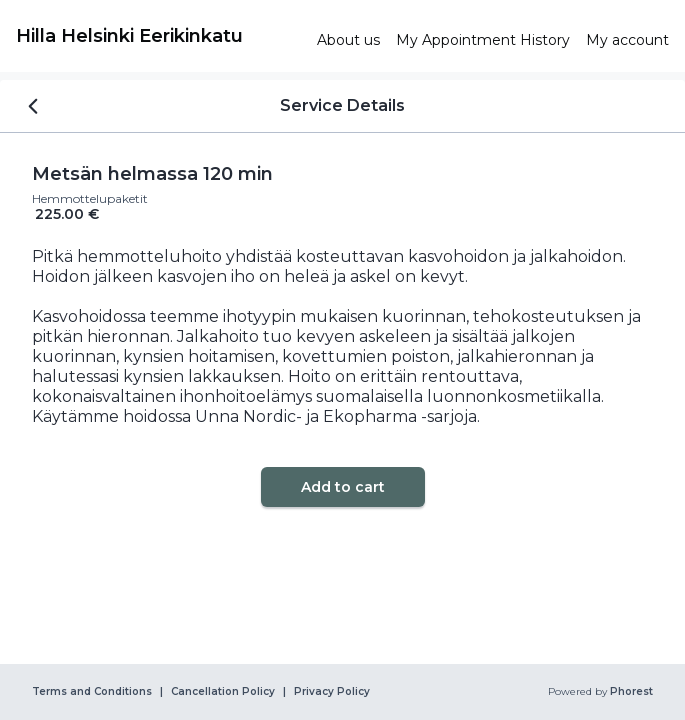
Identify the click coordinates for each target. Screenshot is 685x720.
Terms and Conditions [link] (92, 692)
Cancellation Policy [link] (223, 692)
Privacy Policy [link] (332, 692)
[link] (158, 36)
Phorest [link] (630, 692)
